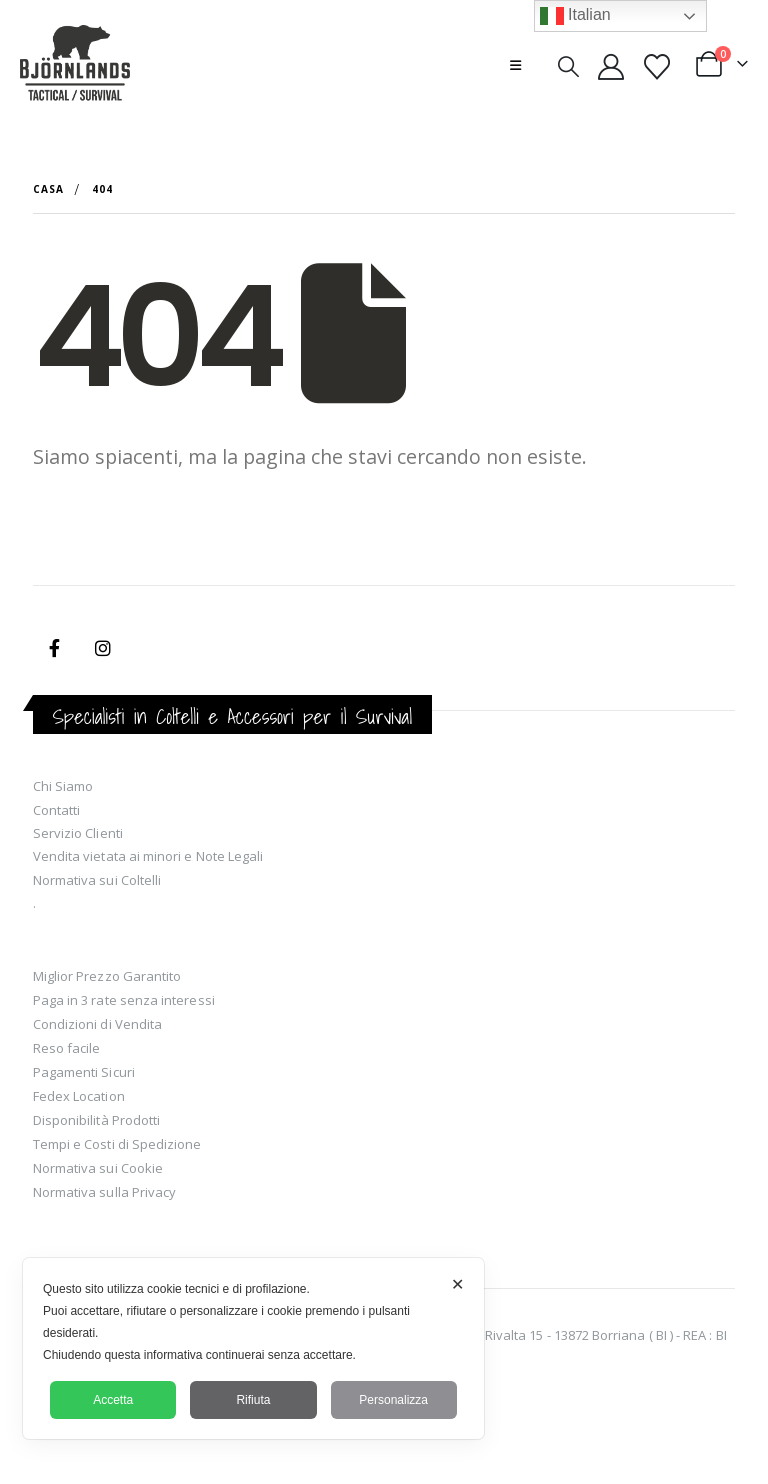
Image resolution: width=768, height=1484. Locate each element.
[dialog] (253, 1348)
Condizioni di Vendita (97, 1024)
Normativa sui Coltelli (97, 880)
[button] (515, 65)
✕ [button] (457, 1284)
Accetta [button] (113, 1400)
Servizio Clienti (78, 833)
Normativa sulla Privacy (105, 1192)
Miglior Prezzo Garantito (107, 976)
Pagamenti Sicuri (84, 1072)
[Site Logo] (75, 65)
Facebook (55, 648)
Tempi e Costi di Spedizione (117, 1144)
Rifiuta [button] (253, 1400)
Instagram (103, 648)
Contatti (57, 810)
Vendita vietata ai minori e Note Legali (148, 856)
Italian (575, 16)
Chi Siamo (63, 786)
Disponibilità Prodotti (96, 1120)
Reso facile (67, 1048)
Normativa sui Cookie (98, 1168)
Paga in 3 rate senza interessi (124, 1000)
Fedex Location (79, 1096)
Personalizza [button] (393, 1400)
